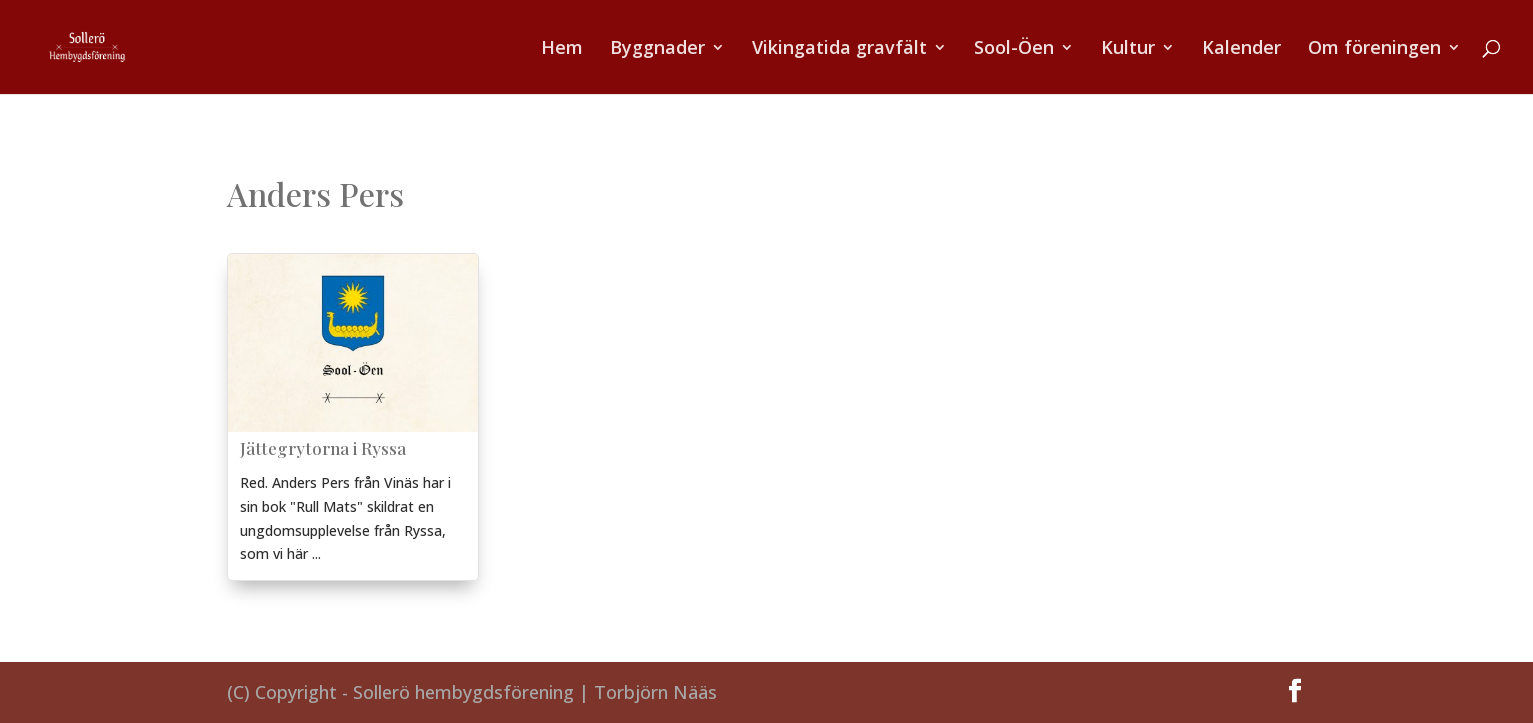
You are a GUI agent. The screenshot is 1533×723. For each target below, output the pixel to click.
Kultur (1128, 49)
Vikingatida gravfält (839, 49)
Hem (562, 49)
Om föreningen (1374, 49)
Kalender (1241, 49)
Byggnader (657, 49)
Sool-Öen (1014, 49)
